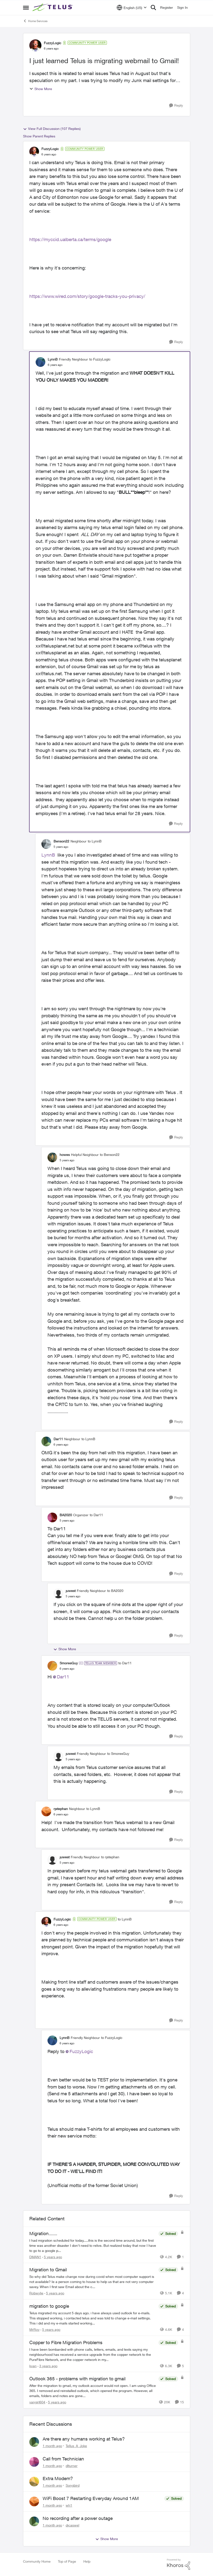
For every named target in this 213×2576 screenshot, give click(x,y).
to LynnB (95, 841)
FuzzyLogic (81, 2051)
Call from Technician (63, 2458)
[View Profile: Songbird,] (34, 2481)
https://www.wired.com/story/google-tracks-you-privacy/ (87, 296)
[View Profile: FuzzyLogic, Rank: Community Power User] (35, 45)
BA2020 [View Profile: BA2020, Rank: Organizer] (66, 1515)
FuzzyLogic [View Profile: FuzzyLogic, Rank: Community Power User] (52, 43)
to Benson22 (109, 1155)
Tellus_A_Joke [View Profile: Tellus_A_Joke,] (76, 2446)
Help (86, 2561)
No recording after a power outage (78, 2518)
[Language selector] (132, 7)
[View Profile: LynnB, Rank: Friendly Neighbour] (40, 362)
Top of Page (67, 2561)
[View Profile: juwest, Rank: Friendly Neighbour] (58, 1593)
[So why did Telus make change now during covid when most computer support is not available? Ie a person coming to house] (92, 2281)
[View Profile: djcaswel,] (34, 2521)
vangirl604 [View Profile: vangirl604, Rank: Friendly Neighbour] (37, 2402)
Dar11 (63, 1676)
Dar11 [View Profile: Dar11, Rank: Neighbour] (58, 1439)
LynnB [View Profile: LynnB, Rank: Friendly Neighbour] (53, 359)
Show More (40, 89)
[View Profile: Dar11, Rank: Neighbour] (46, 1441)
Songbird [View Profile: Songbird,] (72, 2485)
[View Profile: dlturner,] (34, 2462)
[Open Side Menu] (26, 7)
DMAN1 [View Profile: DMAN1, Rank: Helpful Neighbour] (35, 2257)
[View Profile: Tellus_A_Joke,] (34, 2442)
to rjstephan (110, 1857)
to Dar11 (96, 1515)
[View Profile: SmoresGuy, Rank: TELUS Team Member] (52, 1666)
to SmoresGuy (118, 1753)
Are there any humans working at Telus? (84, 2438)
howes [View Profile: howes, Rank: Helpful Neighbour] (65, 1155)
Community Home (37, 2561)
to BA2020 (115, 1591)
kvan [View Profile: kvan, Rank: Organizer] (33, 2366)
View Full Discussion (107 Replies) (52, 128)
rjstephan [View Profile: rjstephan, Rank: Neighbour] (61, 1809)
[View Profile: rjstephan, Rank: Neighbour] (46, 1811)
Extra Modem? (58, 2478)
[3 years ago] (47, 2365)
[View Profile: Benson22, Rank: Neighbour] (46, 844)
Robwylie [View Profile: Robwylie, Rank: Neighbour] (36, 2293)
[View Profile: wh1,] (34, 2501)
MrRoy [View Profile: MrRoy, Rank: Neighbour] (34, 2329)
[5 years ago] (52, 2256)
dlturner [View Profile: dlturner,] (72, 2465)
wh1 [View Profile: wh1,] (69, 2505)
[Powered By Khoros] (178, 2564)
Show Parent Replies (39, 136)
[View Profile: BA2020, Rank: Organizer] (52, 1517)
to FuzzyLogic (99, 359)
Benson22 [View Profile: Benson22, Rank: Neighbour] (61, 841)
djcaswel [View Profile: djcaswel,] (72, 2525)
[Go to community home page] (53, 7)
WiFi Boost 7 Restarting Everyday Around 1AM (91, 2498)
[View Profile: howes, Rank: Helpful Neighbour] (52, 1157)
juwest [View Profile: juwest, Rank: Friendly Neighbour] (71, 1591)
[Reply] (176, 105)
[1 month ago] (52, 2445)
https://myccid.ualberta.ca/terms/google (70, 239)
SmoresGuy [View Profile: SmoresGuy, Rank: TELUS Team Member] (69, 1663)
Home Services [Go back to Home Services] (35, 21)
